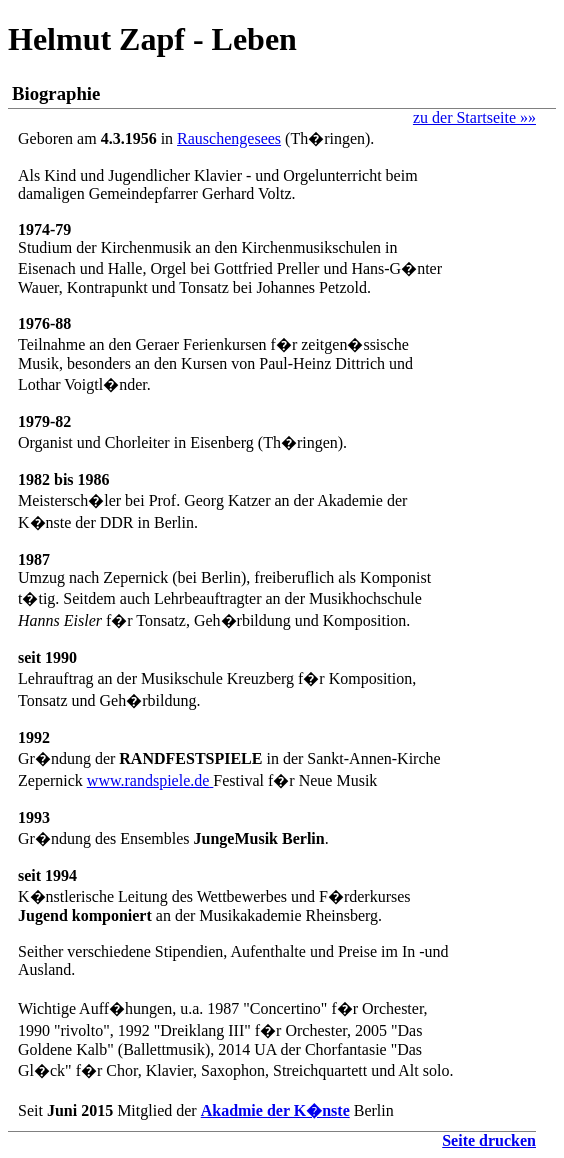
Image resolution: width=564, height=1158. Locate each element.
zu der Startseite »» (474, 117)
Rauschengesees (229, 138)
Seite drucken (489, 1140)
